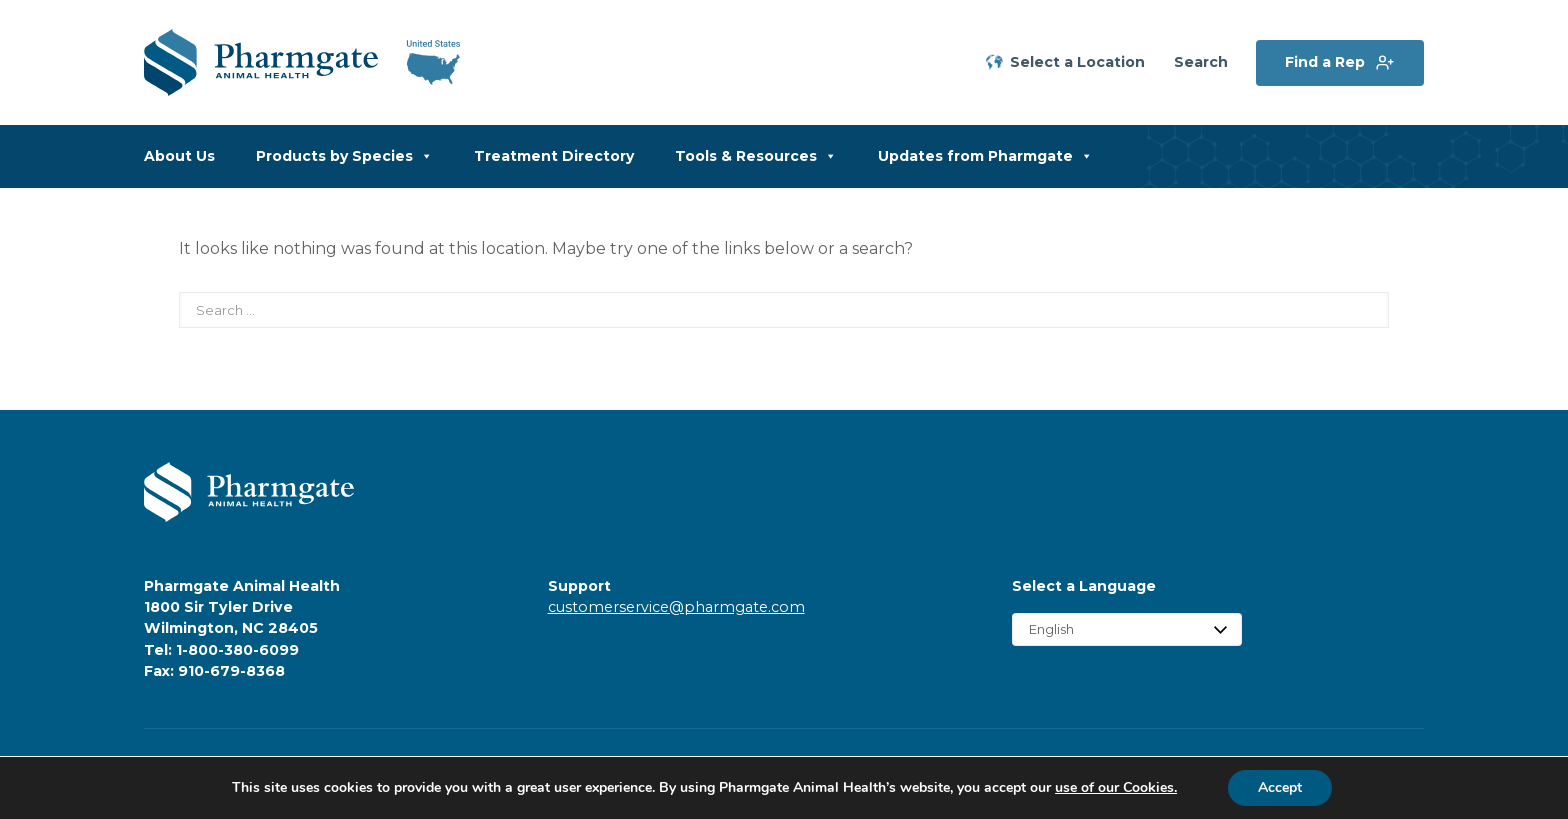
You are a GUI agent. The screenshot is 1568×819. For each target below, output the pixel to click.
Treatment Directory (554, 156)
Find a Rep (1325, 62)
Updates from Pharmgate (985, 156)
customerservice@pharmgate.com (676, 607)
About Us (179, 156)
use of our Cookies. (1116, 787)
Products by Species (344, 156)
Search (1201, 62)
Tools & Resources (756, 156)
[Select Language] (1127, 629)
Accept (1280, 787)
